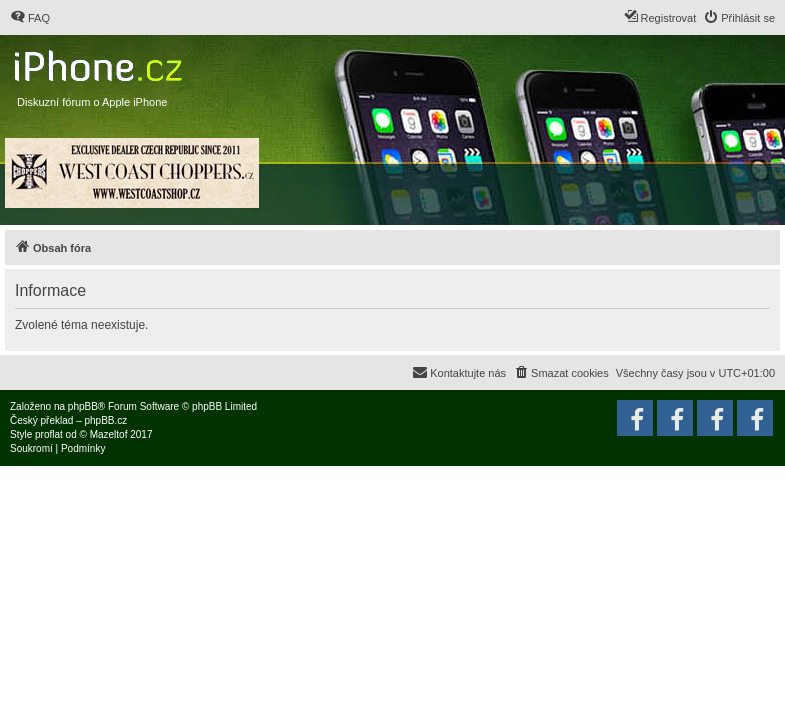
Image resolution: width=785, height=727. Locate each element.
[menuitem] (30, 18)
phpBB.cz (105, 420)
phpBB (83, 406)
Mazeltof (109, 434)
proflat (49, 434)
